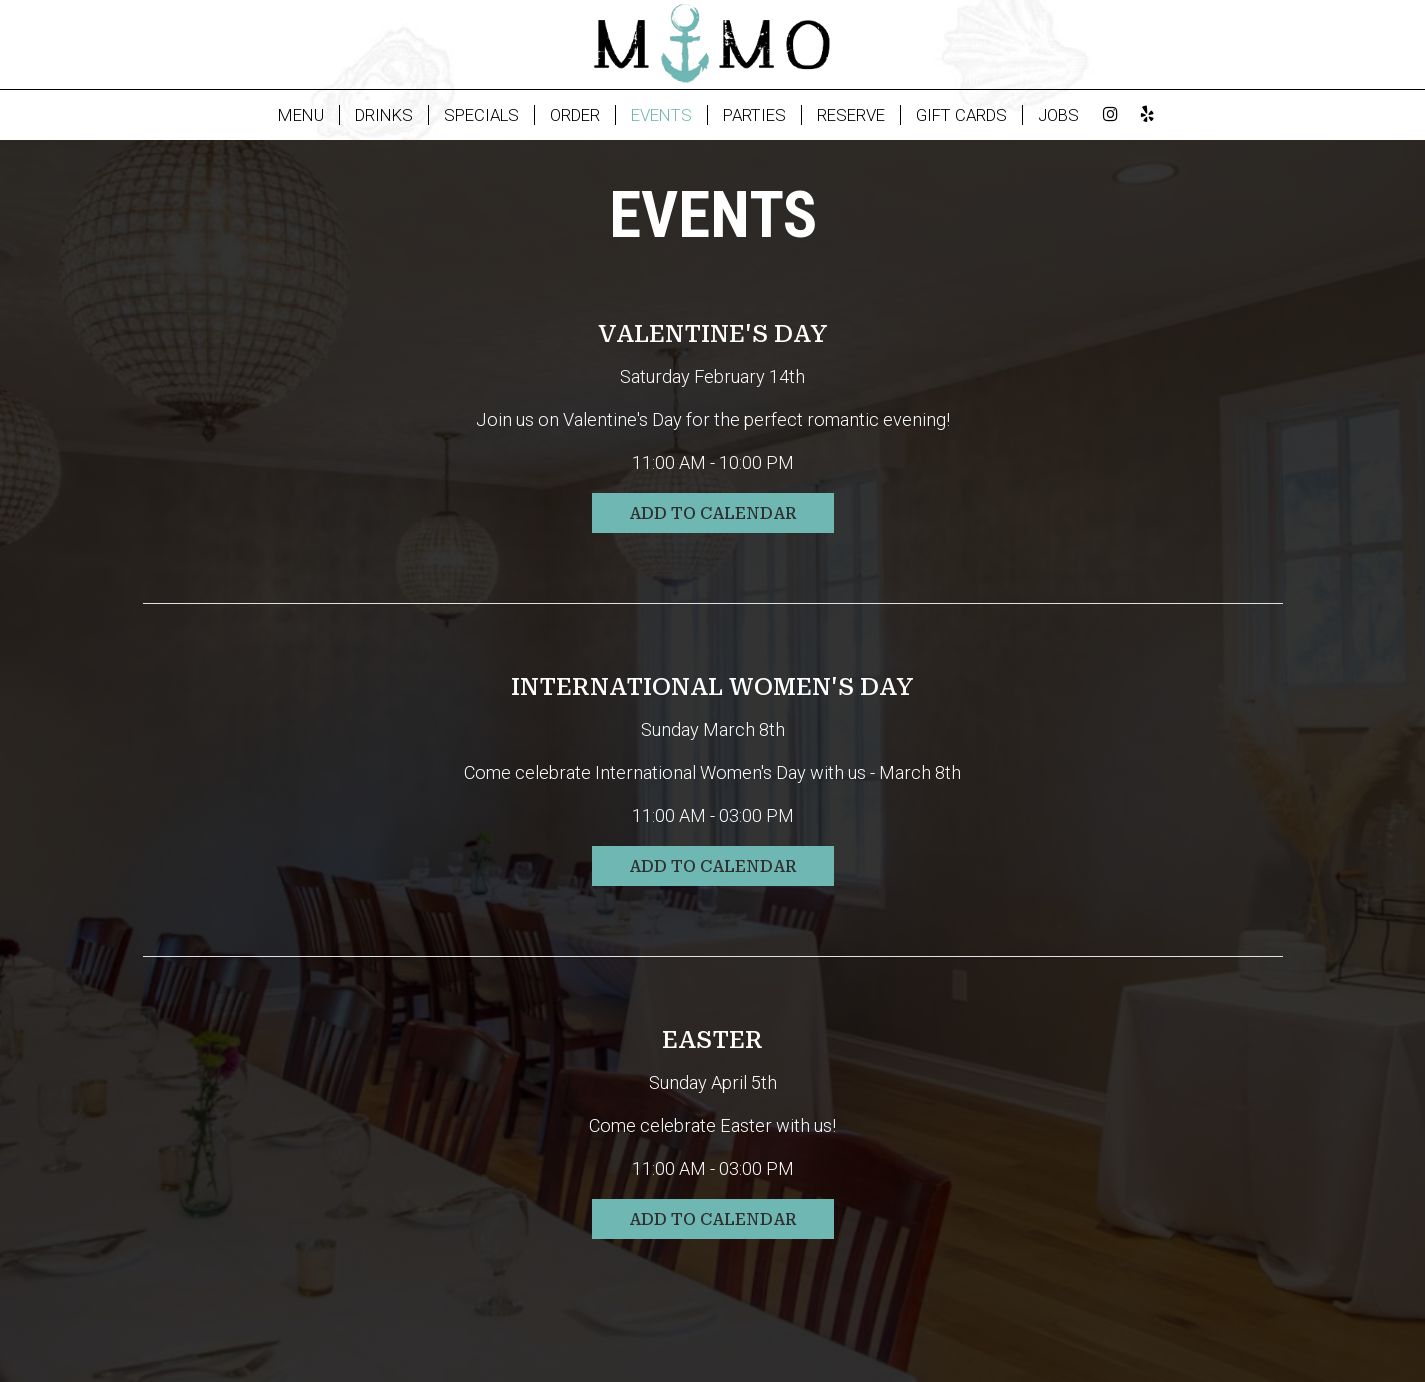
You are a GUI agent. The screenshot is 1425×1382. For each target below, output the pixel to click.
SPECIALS (481, 115)
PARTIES (754, 115)
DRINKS (384, 115)
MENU (301, 115)
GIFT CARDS (961, 115)
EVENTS (661, 115)
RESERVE (851, 115)
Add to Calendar (713, 513)
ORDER (575, 115)
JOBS (1058, 115)
